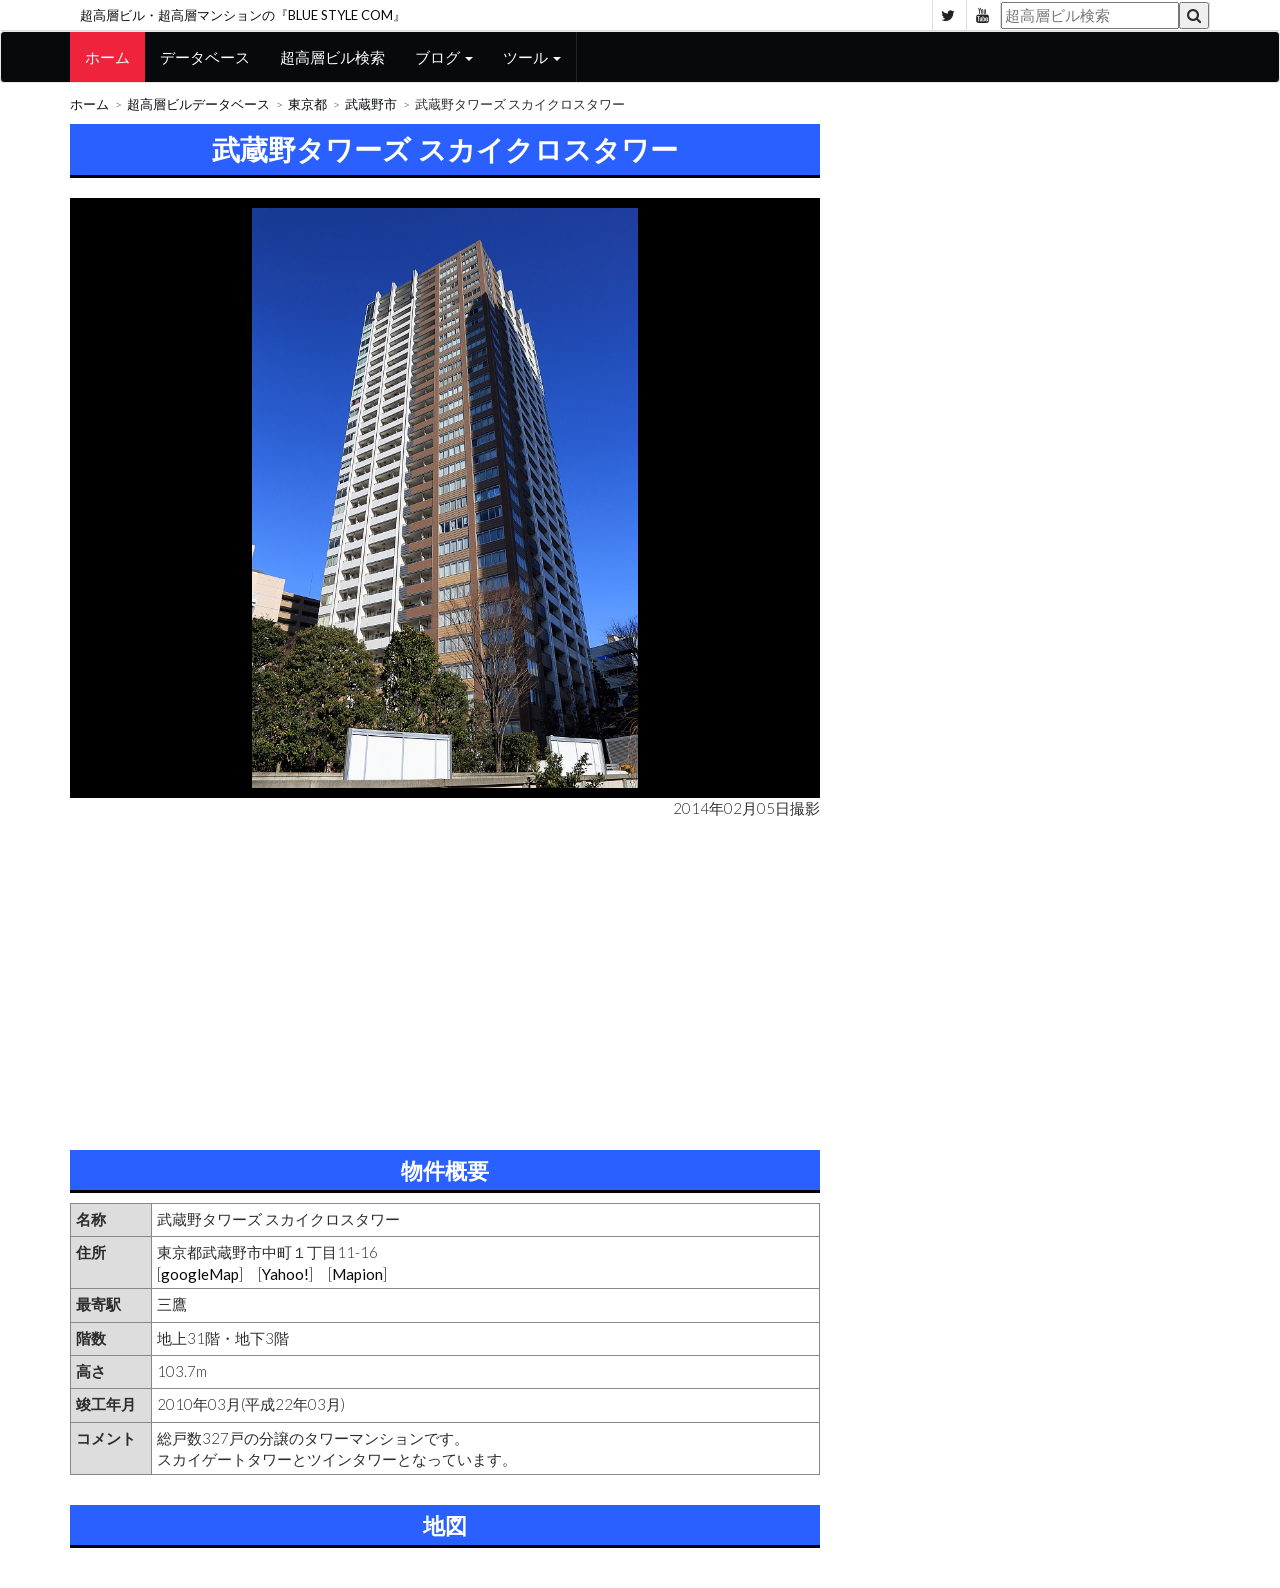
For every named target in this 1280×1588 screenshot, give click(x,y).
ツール (532, 57)
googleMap (200, 1274)
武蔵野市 (371, 104)
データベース (205, 57)
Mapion (357, 1274)
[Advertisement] (445, 980)
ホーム (107, 57)
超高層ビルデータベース (198, 104)
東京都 (307, 104)
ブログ (444, 57)
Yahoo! (285, 1274)
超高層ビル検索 (332, 57)
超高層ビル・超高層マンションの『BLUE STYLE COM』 (243, 15)
